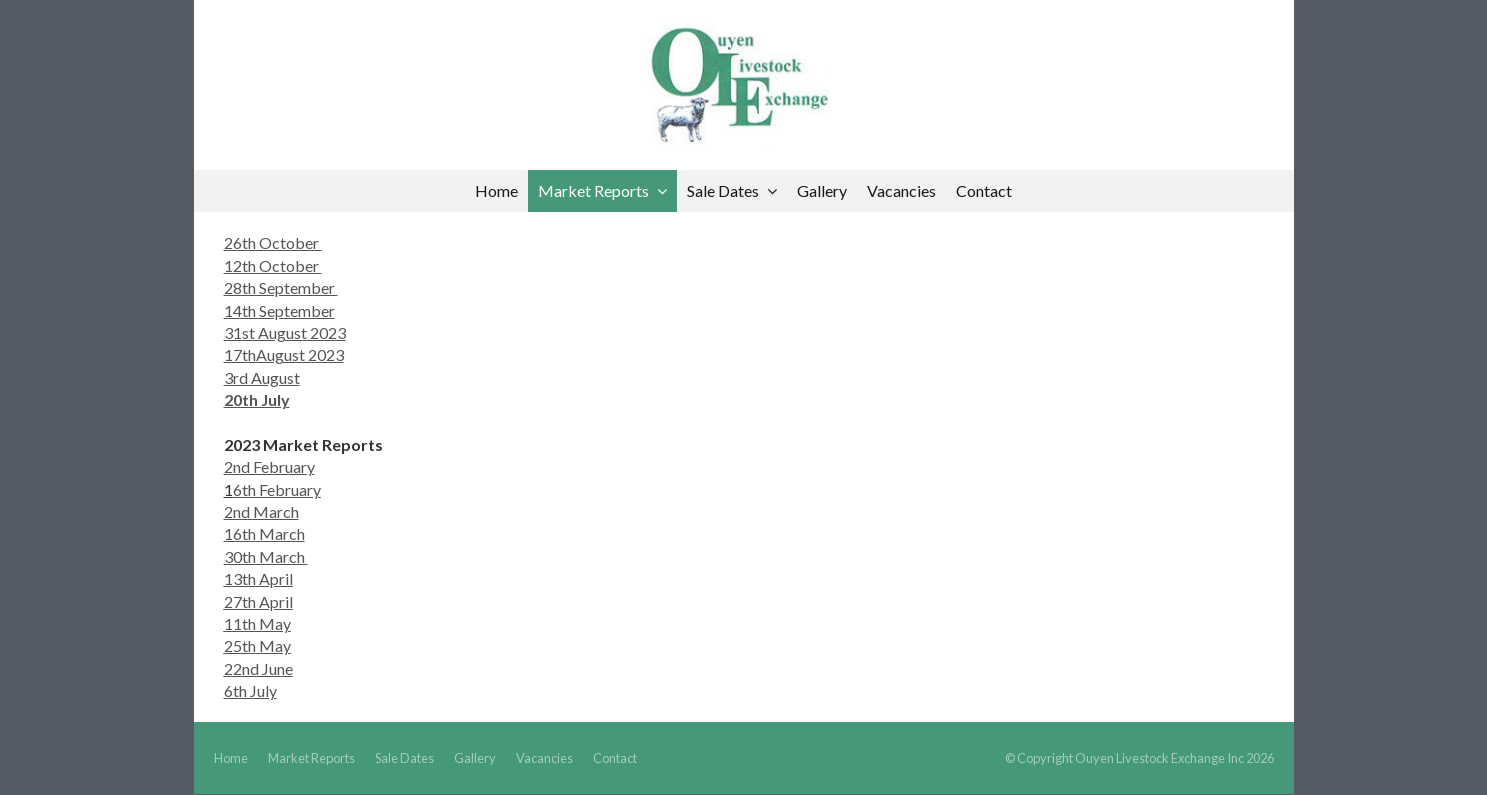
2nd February (269, 466)
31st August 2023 (285, 332)
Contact (615, 758)
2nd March (261, 511)
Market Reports (311, 758)
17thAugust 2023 (284, 354)
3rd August (262, 377)
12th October (273, 265)
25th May (257, 645)
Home (231, 758)
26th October (273, 242)
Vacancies (544, 758)
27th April (258, 601)
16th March (264, 533)
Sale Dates (404, 758)
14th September (279, 310)
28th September (281, 287)
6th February (277, 489)
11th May (257, 623)
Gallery (475, 758)
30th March (266, 556)
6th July (250, 690)
